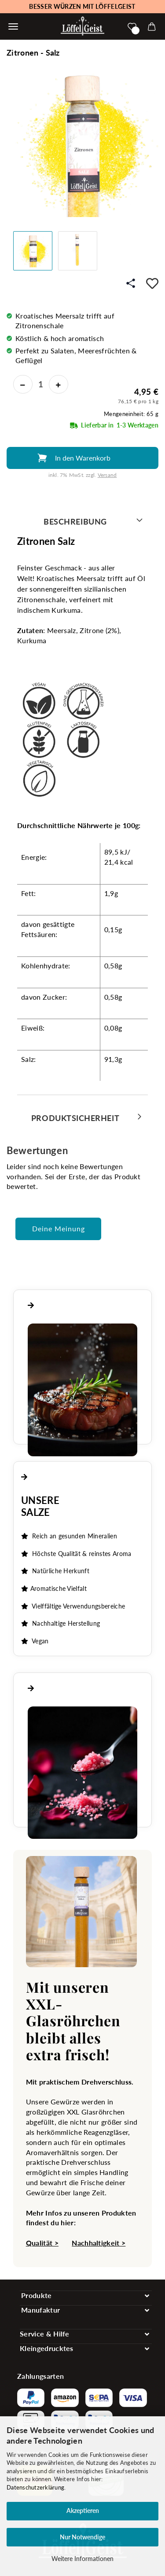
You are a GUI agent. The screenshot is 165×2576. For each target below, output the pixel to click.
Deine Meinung (58, 1228)
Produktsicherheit (75, 1118)
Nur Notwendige (82, 2537)
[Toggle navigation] (86, 2296)
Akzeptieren (82, 2510)
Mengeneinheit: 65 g (131, 413)
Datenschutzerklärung (35, 2487)
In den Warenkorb (82, 458)
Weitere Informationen (82, 2558)
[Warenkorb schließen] (13, 26)
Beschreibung (75, 521)
